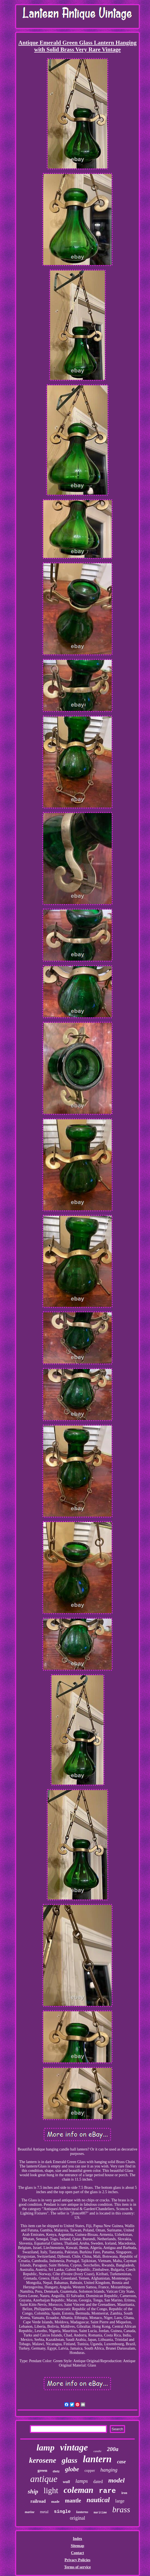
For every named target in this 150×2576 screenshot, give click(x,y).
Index (77, 2539)
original (77, 2518)
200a (113, 2449)
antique (43, 2479)
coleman (79, 2490)
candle (97, 2451)
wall (66, 2481)
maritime (100, 2512)
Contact (77, 2553)
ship (33, 2491)
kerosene (42, 2460)
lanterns (82, 2512)
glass (69, 2460)
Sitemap (77, 2546)
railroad (38, 2501)
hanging (108, 2470)
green (42, 2470)
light (51, 2490)
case (121, 2461)
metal (44, 2512)
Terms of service (77, 2567)
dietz (56, 2471)
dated (98, 2481)
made (55, 2501)
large (120, 2501)
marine (29, 2512)
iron (124, 2493)
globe (72, 2469)
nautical (98, 2500)
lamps (81, 2481)
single (62, 2511)
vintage (74, 2447)
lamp (45, 2447)
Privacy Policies (77, 2560)
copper (90, 2471)
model (116, 2480)
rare (107, 2491)
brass (121, 2509)
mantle (73, 2501)
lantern (97, 2459)
